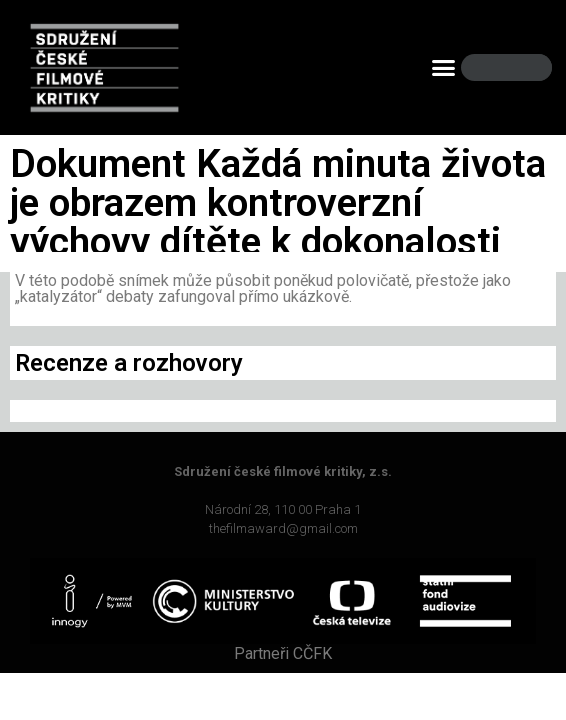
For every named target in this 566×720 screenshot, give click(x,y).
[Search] (520, 67)
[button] (444, 68)
